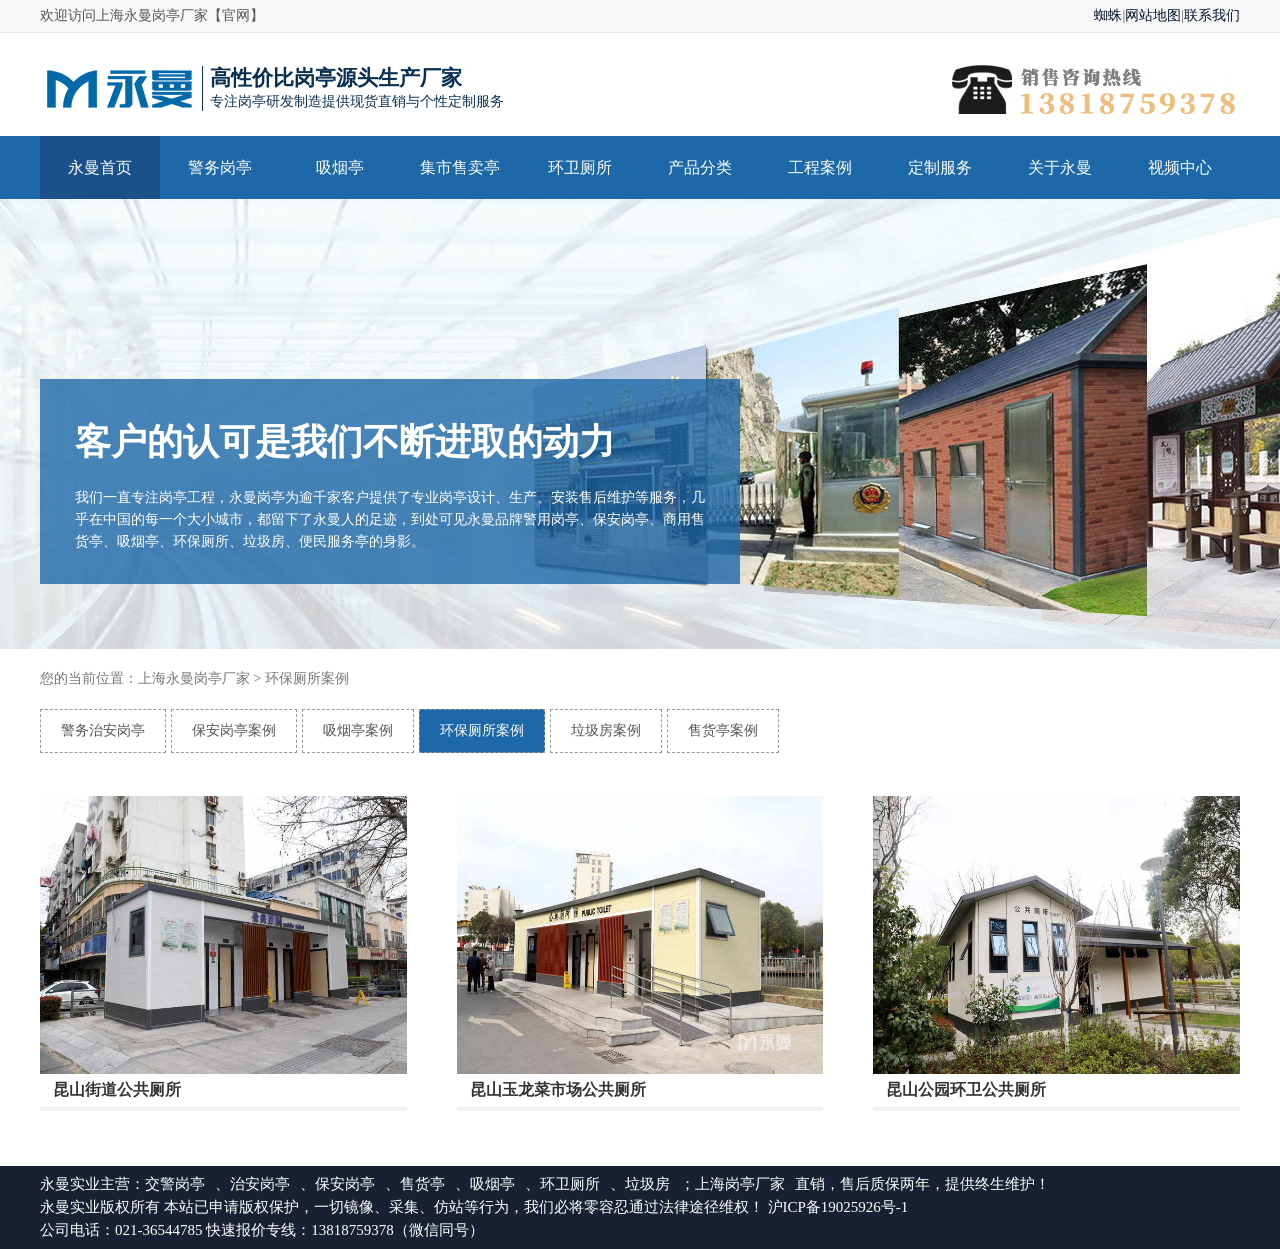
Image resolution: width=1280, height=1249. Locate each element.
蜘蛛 (1108, 15)
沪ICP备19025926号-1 (838, 1207)
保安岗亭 (345, 1184)
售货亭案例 (723, 730)
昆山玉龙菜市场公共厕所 (558, 1091)
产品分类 (700, 167)
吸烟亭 (340, 167)
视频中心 (1180, 167)
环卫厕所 (580, 167)
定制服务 (940, 167)
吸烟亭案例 (358, 730)
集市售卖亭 (460, 167)
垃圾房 (647, 1184)
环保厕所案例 (307, 678)
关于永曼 (1060, 167)
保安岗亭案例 (234, 730)
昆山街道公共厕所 (117, 1091)
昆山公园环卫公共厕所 (966, 1091)
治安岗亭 (260, 1184)
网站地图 (1153, 15)
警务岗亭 (220, 167)
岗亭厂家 (755, 1184)
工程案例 (820, 167)
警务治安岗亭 (103, 730)
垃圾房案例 (606, 730)
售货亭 (422, 1184)
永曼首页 (100, 167)
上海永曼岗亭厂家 (194, 678)
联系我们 (1212, 15)
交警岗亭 (175, 1184)
